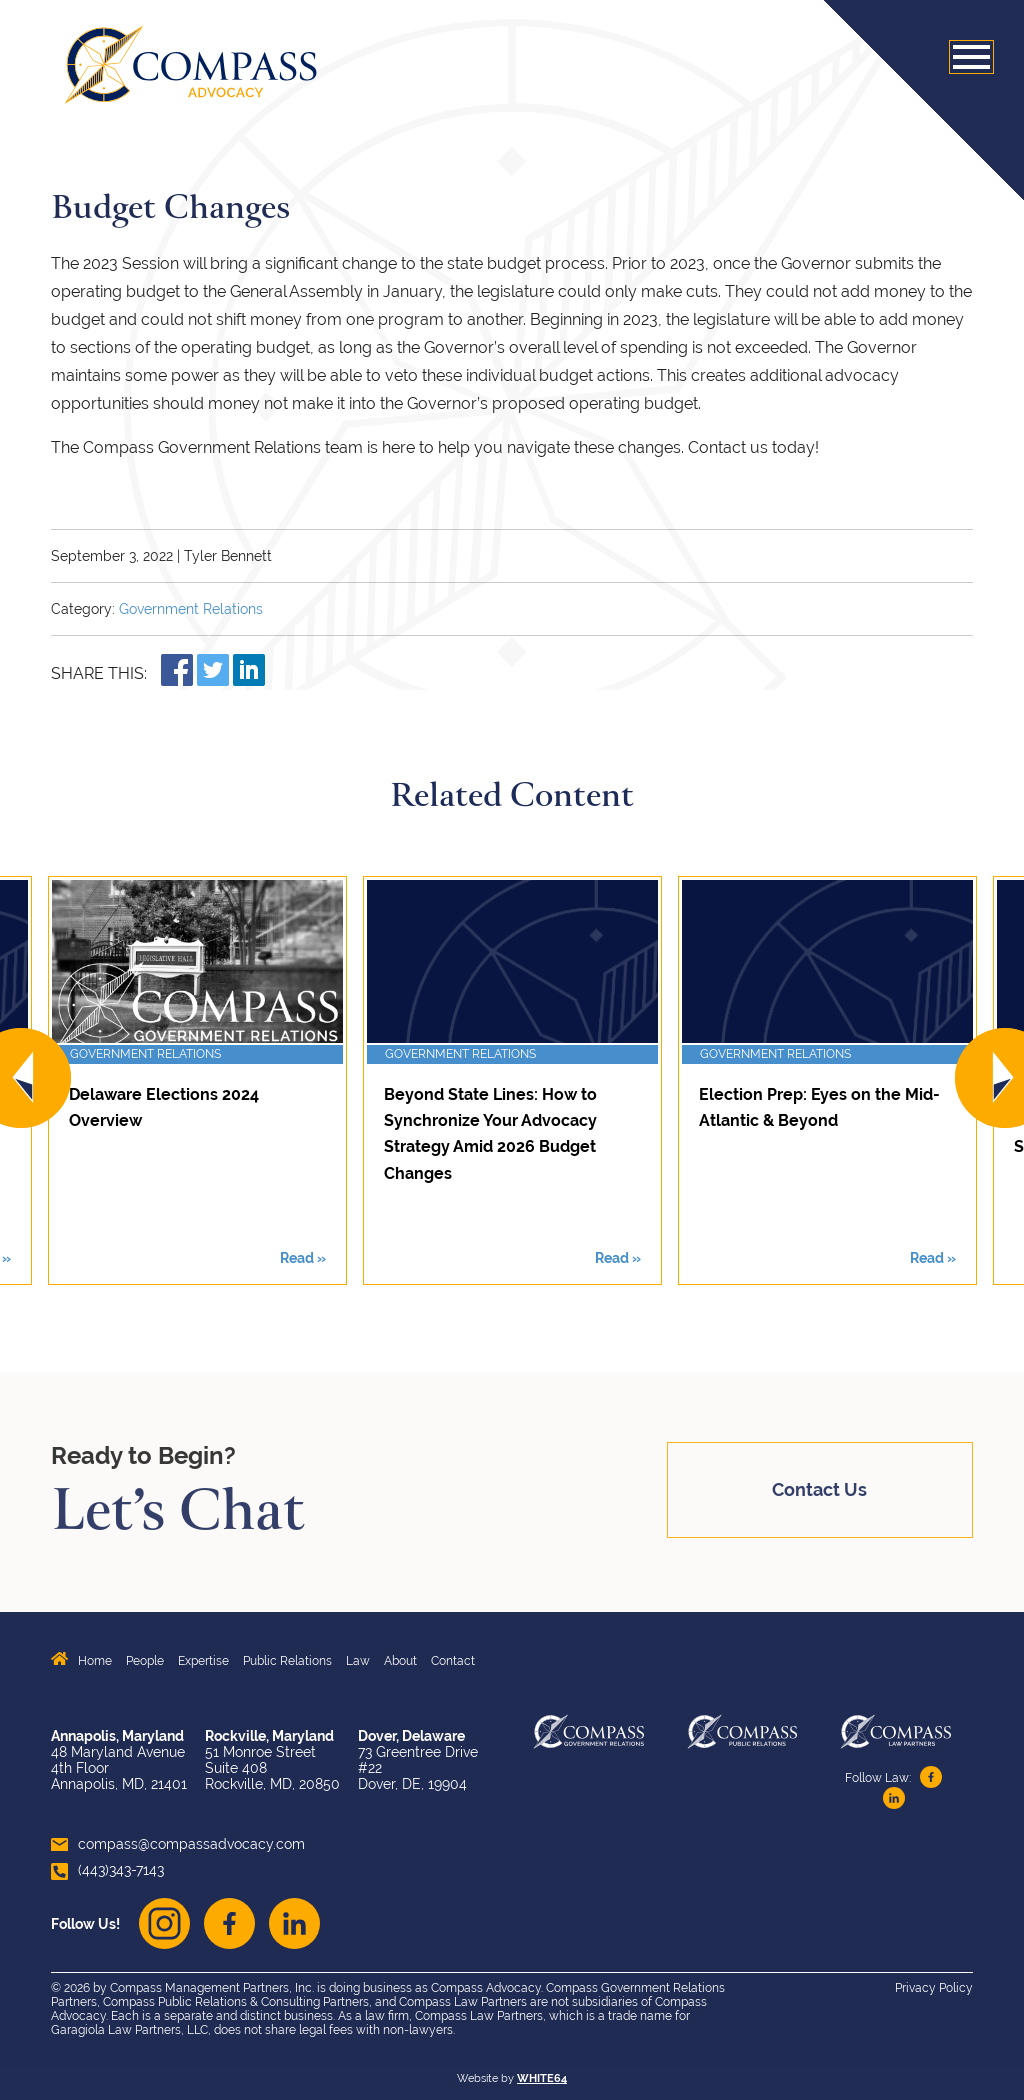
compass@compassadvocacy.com (178, 1844)
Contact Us (819, 1489)
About (400, 1661)
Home (95, 1661)
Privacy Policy (934, 1988)
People (145, 1661)
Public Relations (287, 1661)
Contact (453, 1661)
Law (358, 1661)
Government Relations (191, 609)
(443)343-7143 (107, 1870)
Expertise (203, 1661)
